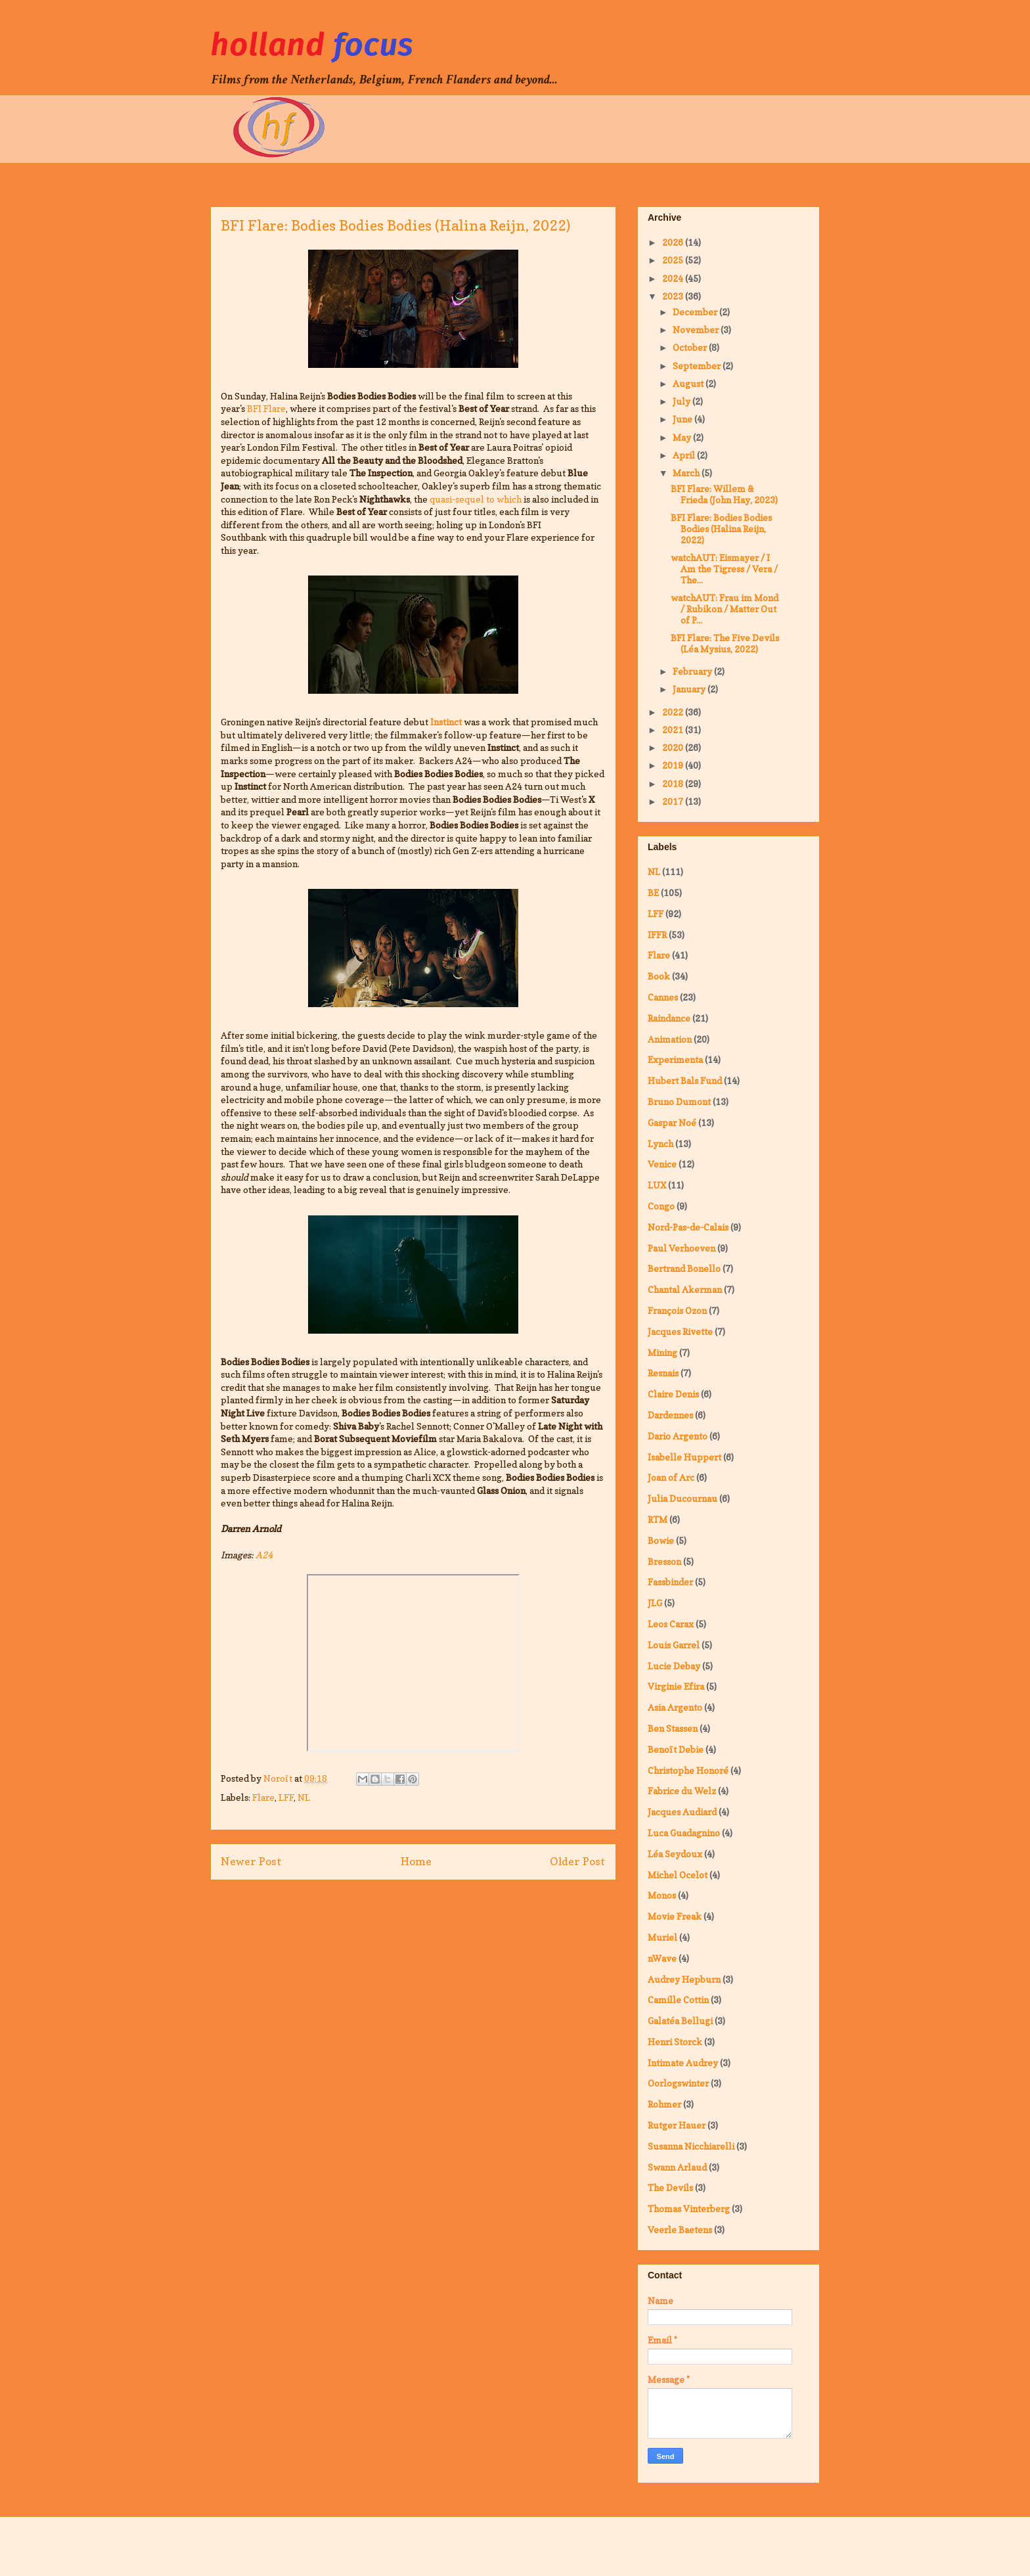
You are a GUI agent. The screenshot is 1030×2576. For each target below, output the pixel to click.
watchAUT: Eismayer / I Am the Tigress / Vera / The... (724, 568)
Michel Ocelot (677, 1874)
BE (653, 892)
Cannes (663, 997)
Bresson (664, 1561)
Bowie (661, 1540)
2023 (673, 296)
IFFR (657, 934)
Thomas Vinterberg (689, 2208)
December (696, 311)
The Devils (670, 2187)
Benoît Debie (676, 1749)
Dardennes (670, 1414)
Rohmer (664, 2104)
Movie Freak (675, 1916)
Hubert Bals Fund (685, 1080)
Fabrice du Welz (682, 1790)
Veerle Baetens (680, 2229)
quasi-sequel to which (476, 499)
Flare (263, 1797)
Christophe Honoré (688, 1770)
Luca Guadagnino (684, 1832)
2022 (673, 711)
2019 (673, 765)
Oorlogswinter (678, 2083)
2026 (673, 242)
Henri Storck (675, 2041)
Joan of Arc (671, 1477)
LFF (286, 1797)
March (687, 472)
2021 (673, 729)
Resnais (663, 1372)
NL (304, 1797)
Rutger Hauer (676, 2125)
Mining (662, 1352)
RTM (657, 1519)
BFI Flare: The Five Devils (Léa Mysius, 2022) (725, 643)
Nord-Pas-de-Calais (688, 1226)
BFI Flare (266, 408)
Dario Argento (677, 1435)
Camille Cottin (678, 1999)
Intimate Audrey (683, 2062)
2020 (673, 747)
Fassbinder (670, 1581)
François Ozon (677, 1310)
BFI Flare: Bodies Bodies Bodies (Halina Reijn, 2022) (721, 528)
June (683, 418)
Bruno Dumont (679, 1101)
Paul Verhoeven (681, 1248)
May (683, 437)
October (691, 347)
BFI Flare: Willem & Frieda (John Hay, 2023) (724, 494)
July (682, 401)
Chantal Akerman (685, 1289)
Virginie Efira (676, 1686)
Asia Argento (675, 1707)
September (698, 365)
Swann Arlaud (677, 2167)
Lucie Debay (674, 1665)
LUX (657, 1184)
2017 (673, 801)
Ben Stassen (673, 1728)
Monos (662, 1895)
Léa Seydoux (675, 1853)
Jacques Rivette (680, 1331)
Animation (670, 1039)
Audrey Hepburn (684, 1979)
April (685, 455)
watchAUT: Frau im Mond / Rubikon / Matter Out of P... (724, 608)
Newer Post (251, 1861)
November (697, 329)
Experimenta (675, 1059)
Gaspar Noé (672, 1122)
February (693, 671)
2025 (673, 259)
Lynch (660, 1143)
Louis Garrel (674, 1644)
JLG (655, 1602)
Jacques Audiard (682, 1811)
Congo (661, 1205)
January (690, 688)
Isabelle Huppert (684, 1456)
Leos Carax (671, 1623)
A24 (264, 1554)
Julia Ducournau (682, 1498)
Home (416, 1861)
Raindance (669, 1018)
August (689, 383)
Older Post (578, 1861)
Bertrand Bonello (684, 1268)
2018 (673, 783)
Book (659, 976)
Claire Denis (673, 1393)
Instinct (446, 721)
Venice (662, 1163)
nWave (662, 1958)
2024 (673, 278)
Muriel (662, 1937)
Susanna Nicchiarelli (691, 2146)
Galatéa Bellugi (680, 2020)
